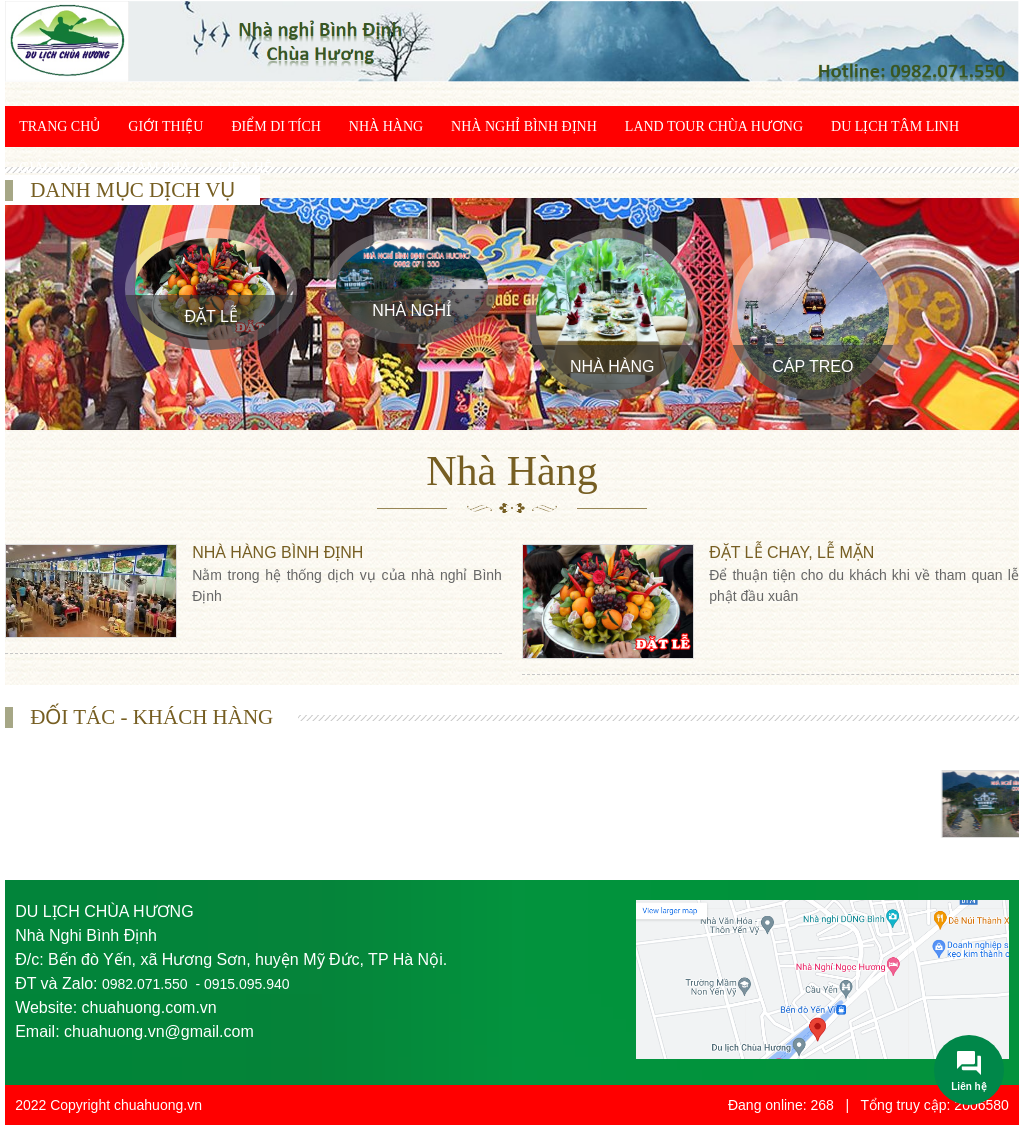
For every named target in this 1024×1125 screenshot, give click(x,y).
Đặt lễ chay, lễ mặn (791, 552)
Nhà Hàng (386, 126)
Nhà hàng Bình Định (277, 552)
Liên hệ (245, 167)
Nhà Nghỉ (411, 310)
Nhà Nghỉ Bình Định (524, 126)
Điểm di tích (275, 126)
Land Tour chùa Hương (714, 126)
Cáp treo (812, 366)
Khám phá (153, 167)
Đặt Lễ (211, 316)
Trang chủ (59, 126)
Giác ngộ (53, 167)
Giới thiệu (165, 126)
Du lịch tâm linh (895, 126)
